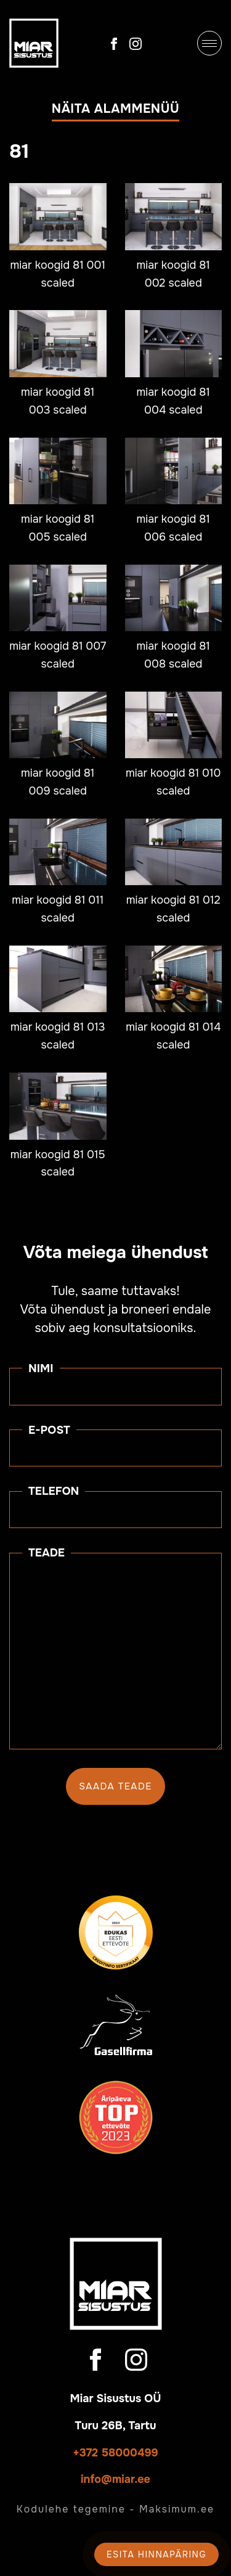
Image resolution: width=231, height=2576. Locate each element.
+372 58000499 (115, 2452)
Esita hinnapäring (156, 2554)
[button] (115, 111)
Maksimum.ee (176, 2509)
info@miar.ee (115, 2479)
